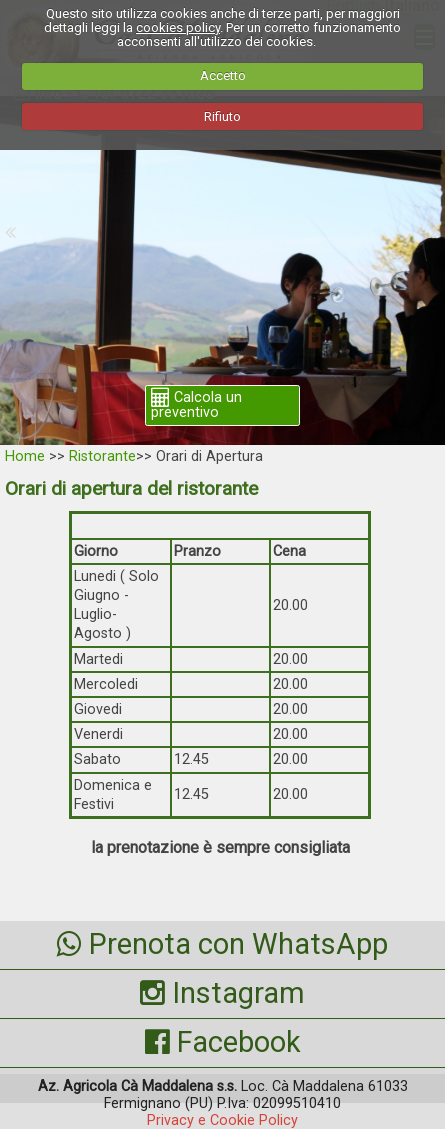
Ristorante (102, 456)
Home (25, 456)
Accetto (223, 75)
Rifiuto (222, 116)
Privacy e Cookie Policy (222, 1120)
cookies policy (178, 27)
